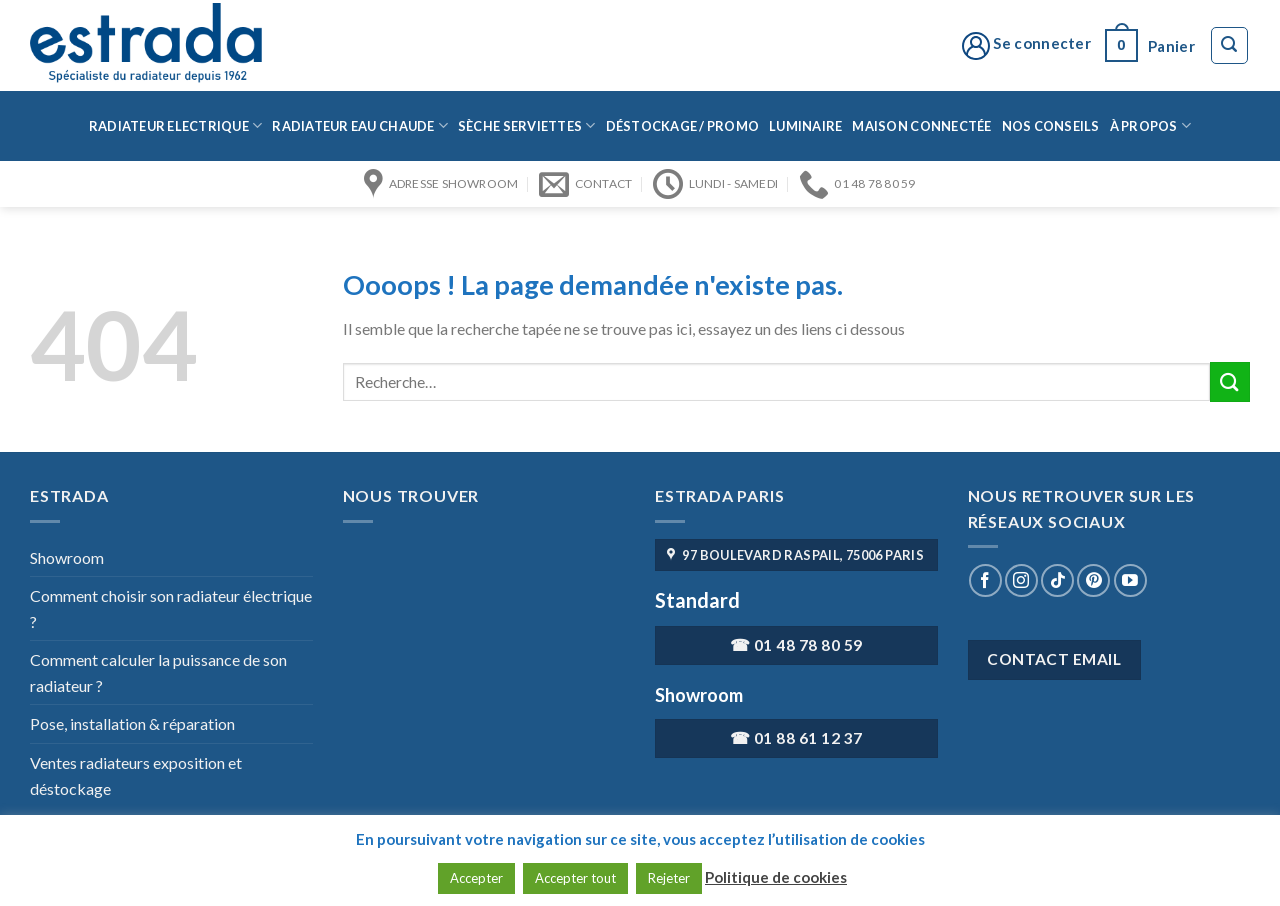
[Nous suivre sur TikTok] (1057, 580)
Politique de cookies (776, 877)
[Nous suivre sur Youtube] (1130, 580)
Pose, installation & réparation (132, 723)
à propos (1151, 125)
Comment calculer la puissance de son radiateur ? (158, 672)
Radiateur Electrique (176, 125)
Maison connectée (921, 126)
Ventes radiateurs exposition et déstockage (136, 775)
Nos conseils (1051, 126)
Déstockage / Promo (683, 126)
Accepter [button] (476, 878)
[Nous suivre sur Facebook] (985, 580)
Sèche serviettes (527, 125)
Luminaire (805, 126)
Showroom (67, 557)
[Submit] (1230, 381)
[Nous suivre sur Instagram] (1021, 580)
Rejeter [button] (669, 878)
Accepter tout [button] (575, 878)
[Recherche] (1230, 46)
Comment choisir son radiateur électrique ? (171, 608)
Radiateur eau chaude (360, 125)
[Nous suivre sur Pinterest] (1093, 580)
